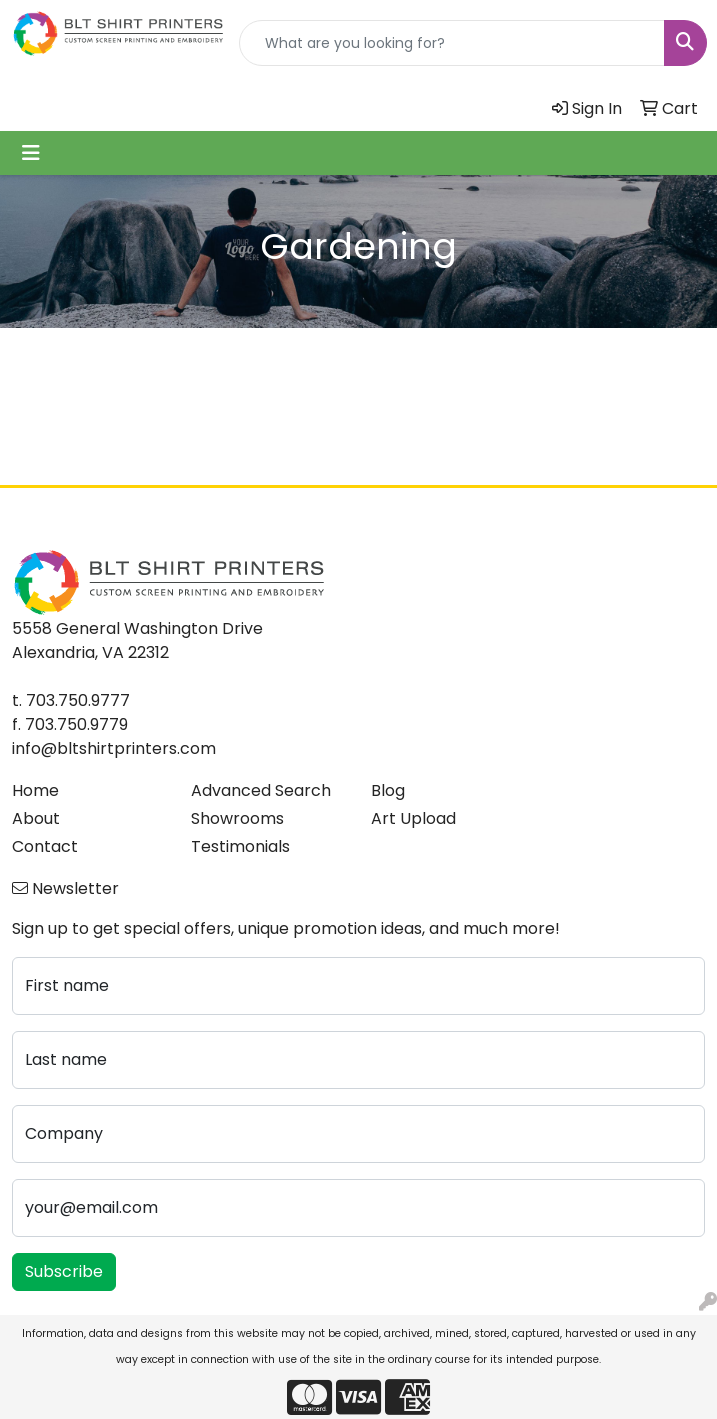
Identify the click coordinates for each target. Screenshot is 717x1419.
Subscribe (64, 1271)
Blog (388, 790)
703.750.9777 (78, 700)
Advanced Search (261, 790)
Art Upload (413, 818)
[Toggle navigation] (31, 153)
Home (35, 790)
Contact (45, 846)
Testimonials (240, 846)
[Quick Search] (452, 43)
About (36, 818)
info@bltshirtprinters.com (114, 748)
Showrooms (237, 818)
